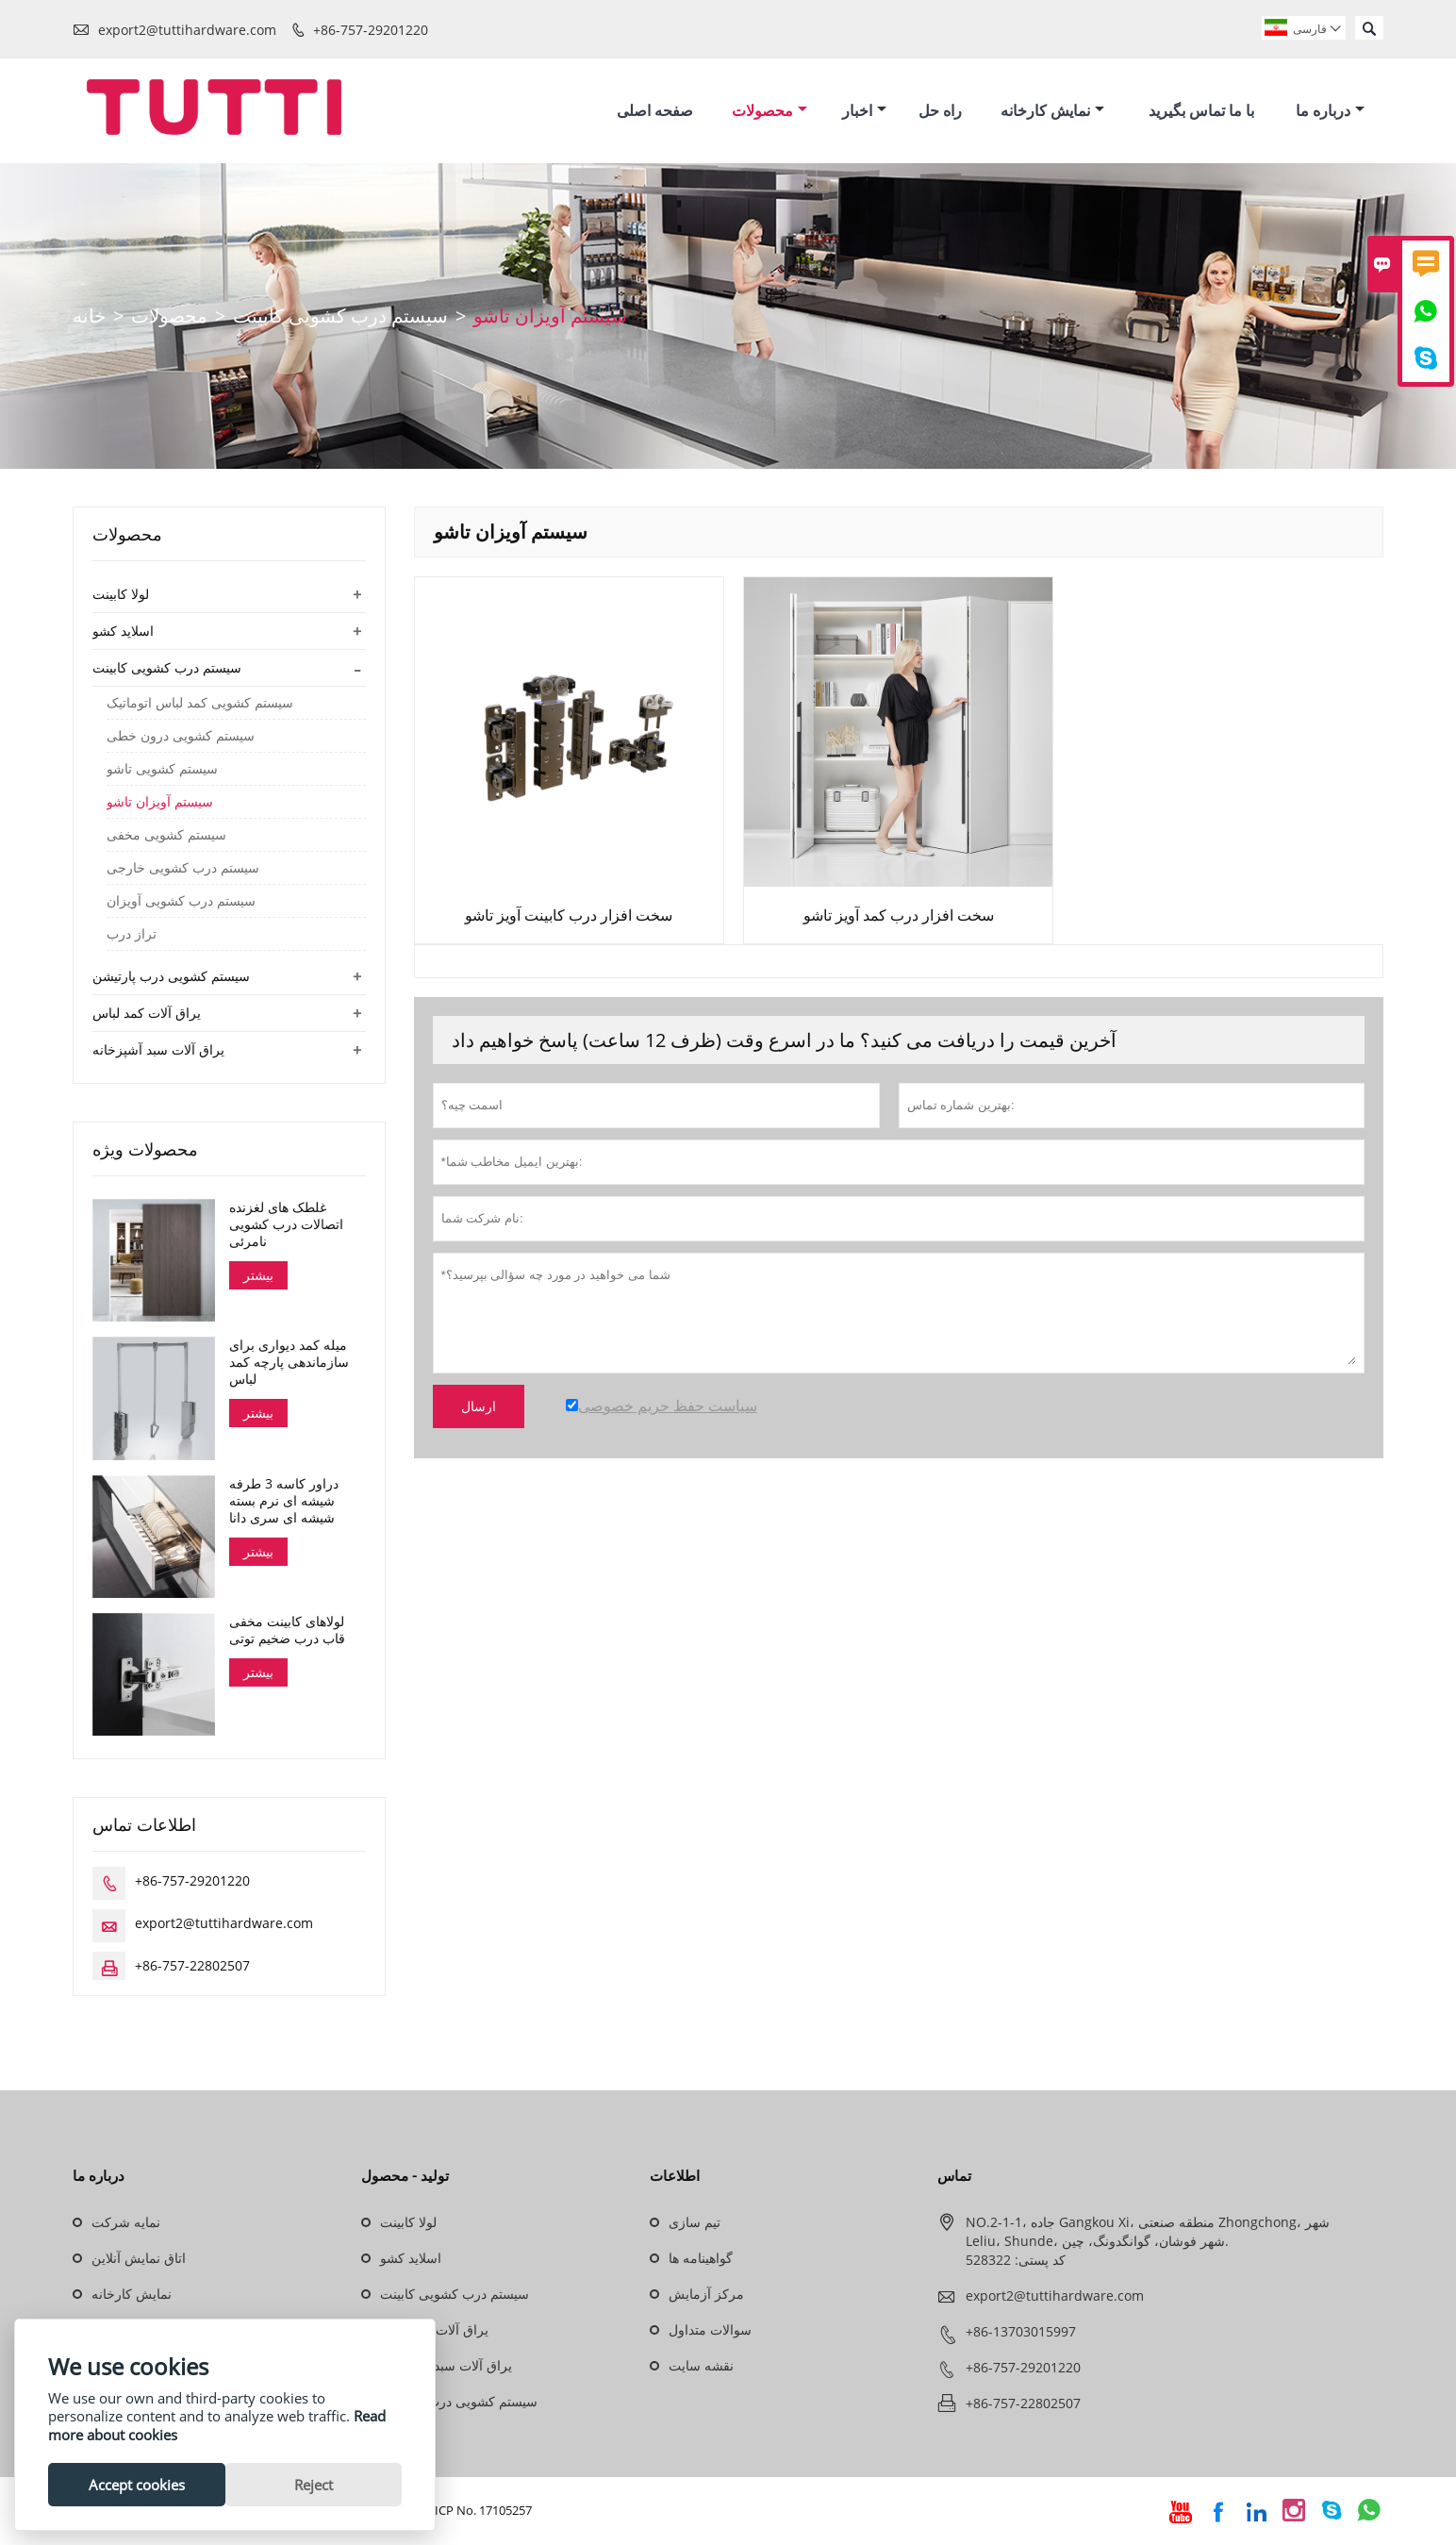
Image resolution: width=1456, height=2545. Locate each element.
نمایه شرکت (125, 2224)
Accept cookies (137, 2484)
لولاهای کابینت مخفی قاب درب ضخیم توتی (287, 1632)
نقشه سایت (701, 2367)
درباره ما (1330, 111)
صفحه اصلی (655, 111)
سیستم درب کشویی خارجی (183, 870)
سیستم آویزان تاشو (160, 804)
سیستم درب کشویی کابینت (340, 318)
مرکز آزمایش (706, 2295)
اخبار (864, 111)
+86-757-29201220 (370, 30)
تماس (954, 2177)
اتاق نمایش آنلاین (138, 2260)
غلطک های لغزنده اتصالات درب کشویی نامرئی (286, 1227)
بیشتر (258, 1278)
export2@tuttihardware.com (187, 30)
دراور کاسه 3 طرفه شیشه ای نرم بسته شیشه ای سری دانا (284, 1502)
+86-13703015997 (1021, 2333)
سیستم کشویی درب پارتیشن (171, 979)
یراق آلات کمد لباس (146, 1015)
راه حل (940, 111)
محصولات (769, 111)
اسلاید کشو (123, 633)
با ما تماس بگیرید (1201, 111)
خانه (89, 318)
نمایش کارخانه (1052, 111)
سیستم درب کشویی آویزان (181, 903)
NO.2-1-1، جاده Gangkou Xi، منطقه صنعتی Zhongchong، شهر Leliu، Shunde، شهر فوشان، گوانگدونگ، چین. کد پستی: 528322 (1148, 2243)
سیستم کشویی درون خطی (181, 738)
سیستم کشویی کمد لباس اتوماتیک (200, 705)
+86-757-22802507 (192, 1967)
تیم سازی (694, 2224)
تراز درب (132, 936)
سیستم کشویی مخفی (166, 837)
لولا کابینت (120, 597)
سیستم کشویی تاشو (162, 771)
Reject (313, 2484)
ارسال (478, 1408)
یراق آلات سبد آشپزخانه (158, 1052)
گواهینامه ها (701, 2260)
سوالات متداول (710, 2331)
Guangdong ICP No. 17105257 (449, 2511)
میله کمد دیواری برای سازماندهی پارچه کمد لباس (289, 1364)
